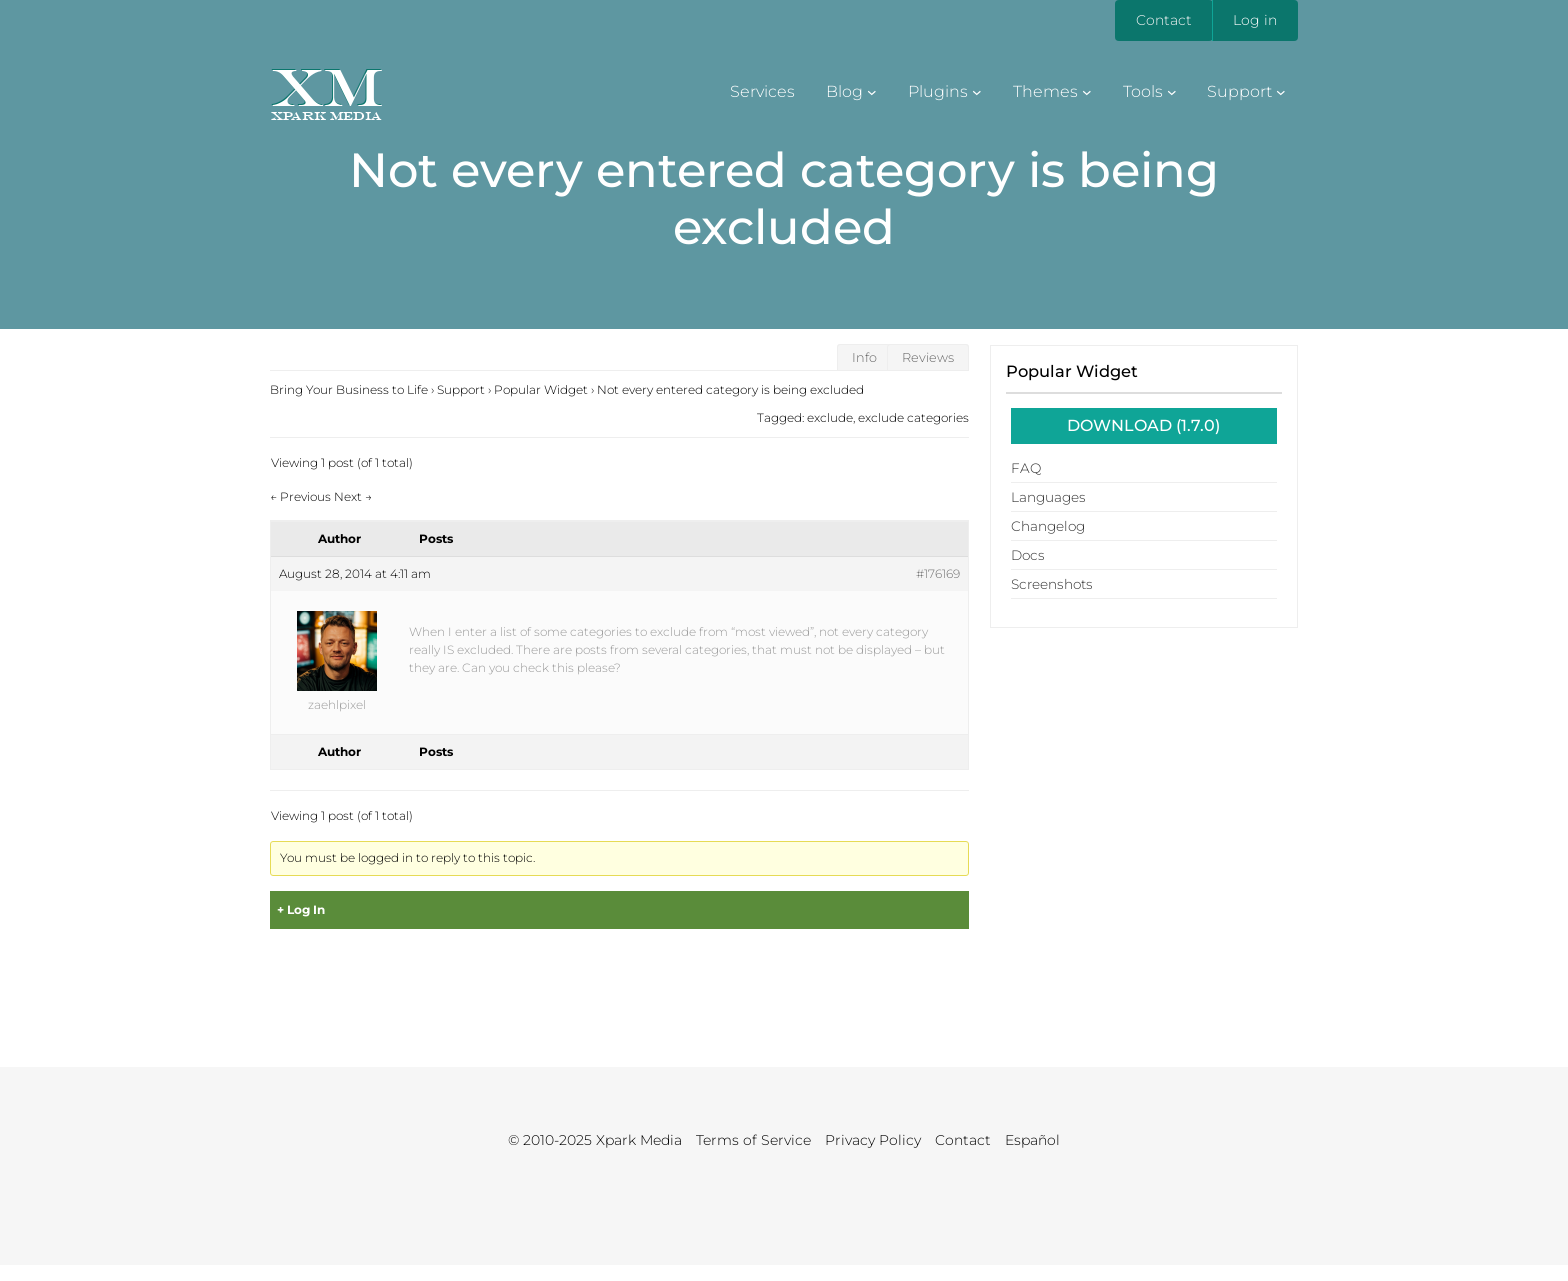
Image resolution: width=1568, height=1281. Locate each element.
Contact (1164, 20)
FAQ (1026, 468)
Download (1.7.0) (1143, 425)
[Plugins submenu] (977, 92)
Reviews (928, 357)
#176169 (938, 573)
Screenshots (1052, 584)
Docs (1028, 555)
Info (864, 357)
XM (326, 87)
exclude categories (913, 417)
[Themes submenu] (1087, 92)
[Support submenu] (1281, 92)
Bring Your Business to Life (349, 389)
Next (353, 496)
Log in (1255, 20)
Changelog (1048, 526)
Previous (300, 496)
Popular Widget (1072, 371)
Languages (1048, 497)
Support (461, 389)
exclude (830, 417)
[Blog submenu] (872, 92)
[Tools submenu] (1172, 92)
